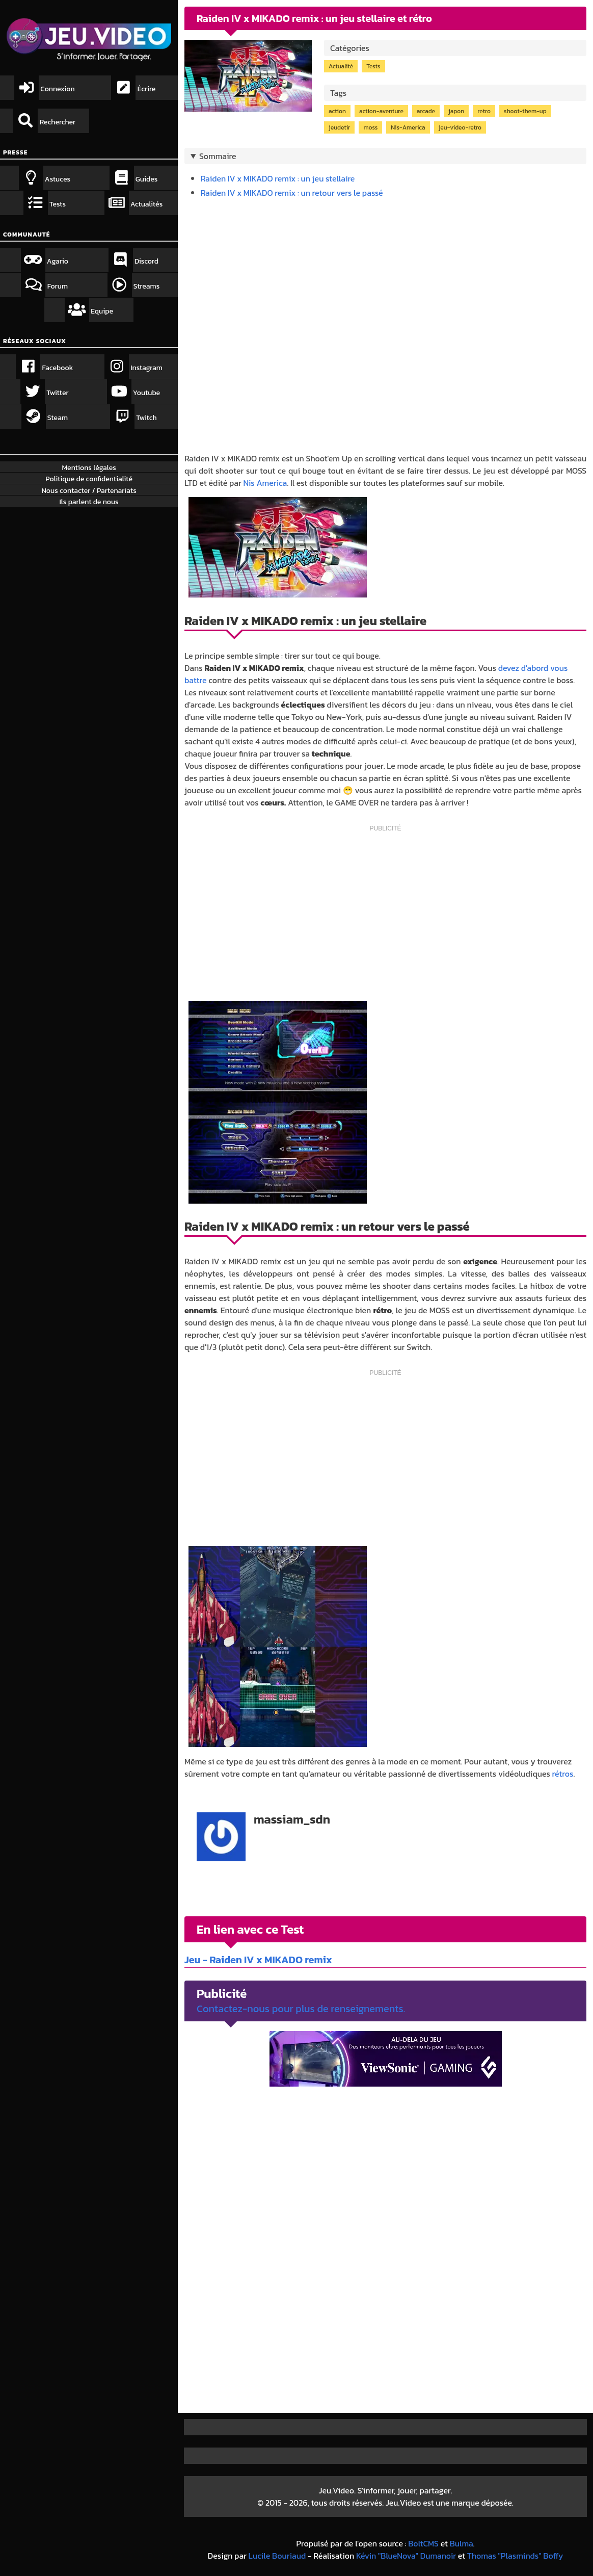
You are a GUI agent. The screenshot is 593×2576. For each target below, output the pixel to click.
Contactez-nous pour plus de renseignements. (301, 2008)
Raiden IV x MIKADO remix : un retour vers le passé (292, 193)
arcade (426, 111)
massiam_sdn (292, 1819)
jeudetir (339, 127)
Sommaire (217, 156)
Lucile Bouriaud (277, 2555)
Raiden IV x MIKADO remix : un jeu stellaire (278, 178)
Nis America (265, 483)
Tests (373, 66)
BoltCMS (423, 2543)
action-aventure (381, 111)
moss (370, 127)
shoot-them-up (525, 111)
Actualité (341, 66)
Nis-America (408, 127)
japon (456, 111)
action (337, 111)
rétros (563, 1773)
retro (484, 111)
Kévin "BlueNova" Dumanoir (406, 2555)
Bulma (461, 2543)
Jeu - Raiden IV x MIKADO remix (258, 1959)
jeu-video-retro (460, 127)
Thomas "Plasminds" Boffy (515, 2555)
